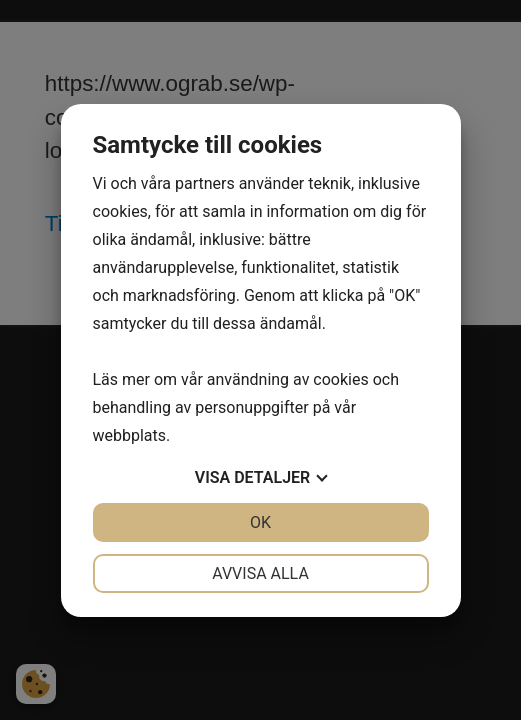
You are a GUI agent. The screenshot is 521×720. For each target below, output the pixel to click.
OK (260, 522)
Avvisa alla (260, 573)
